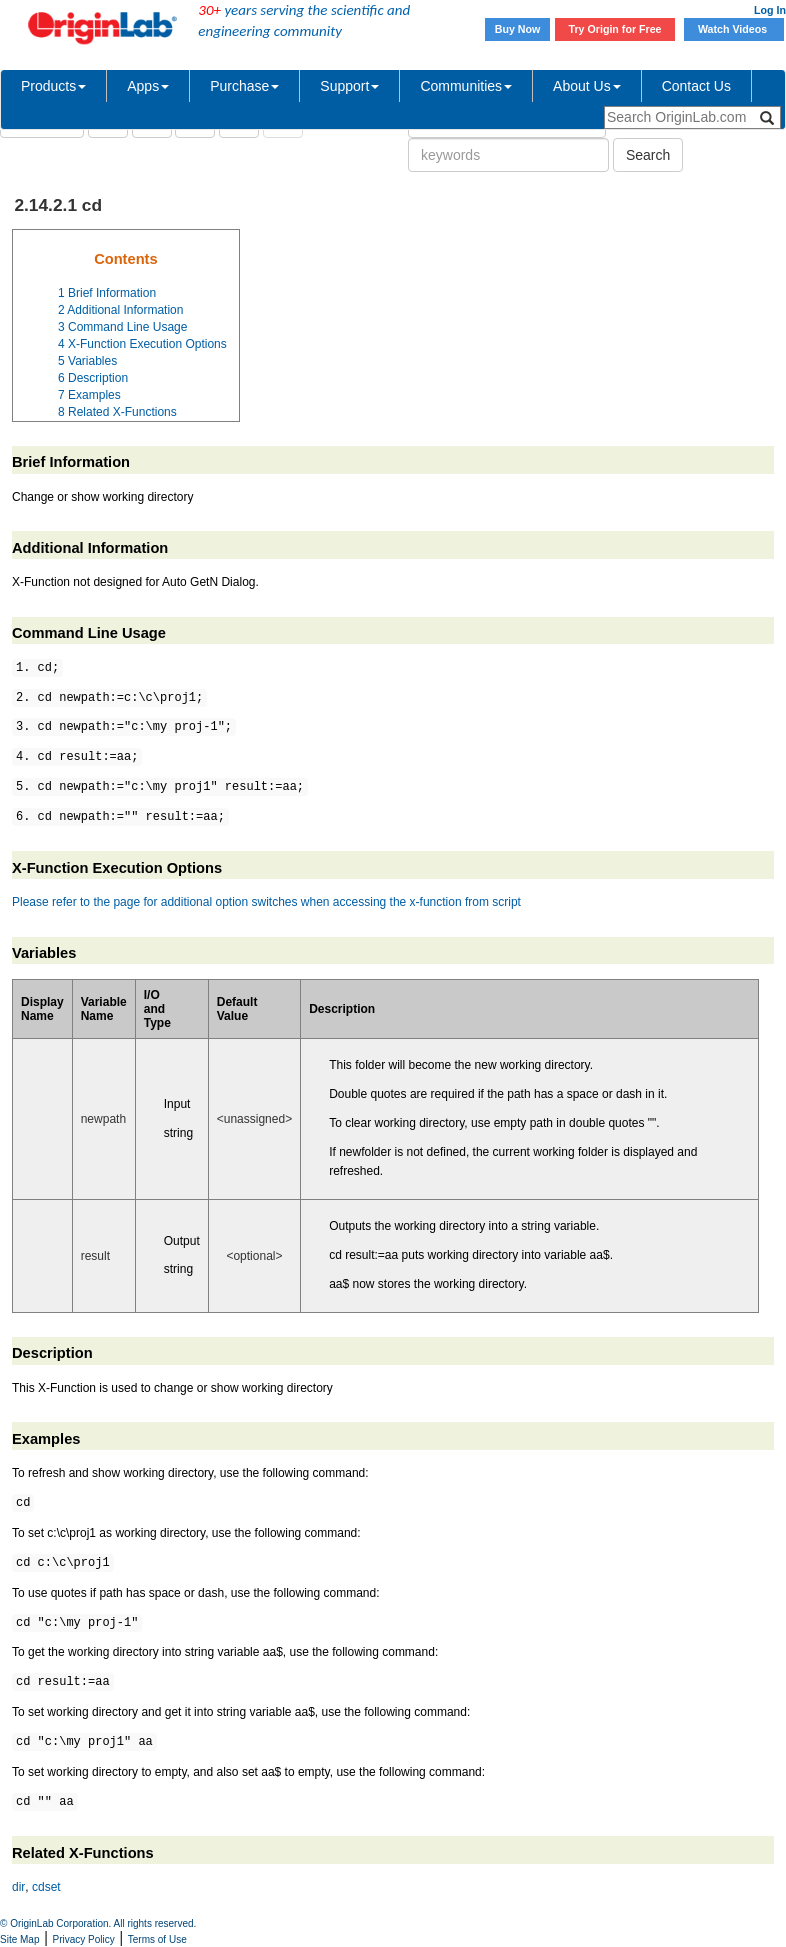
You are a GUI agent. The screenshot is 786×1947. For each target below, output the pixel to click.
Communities (466, 86)
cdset (46, 1887)
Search (648, 155)
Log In (770, 10)
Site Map (19, 1939)
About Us (587, 86)
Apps (148, 86)
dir (18, 1887)
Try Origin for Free (615, 29)
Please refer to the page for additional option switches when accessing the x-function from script (266, 902)
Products (53, 86)
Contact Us (696, 86)
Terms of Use (157, 1939)
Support (349, 86)
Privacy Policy (84, 1939)
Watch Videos (734, 29)
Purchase (244, 86)
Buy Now (518, 29)
